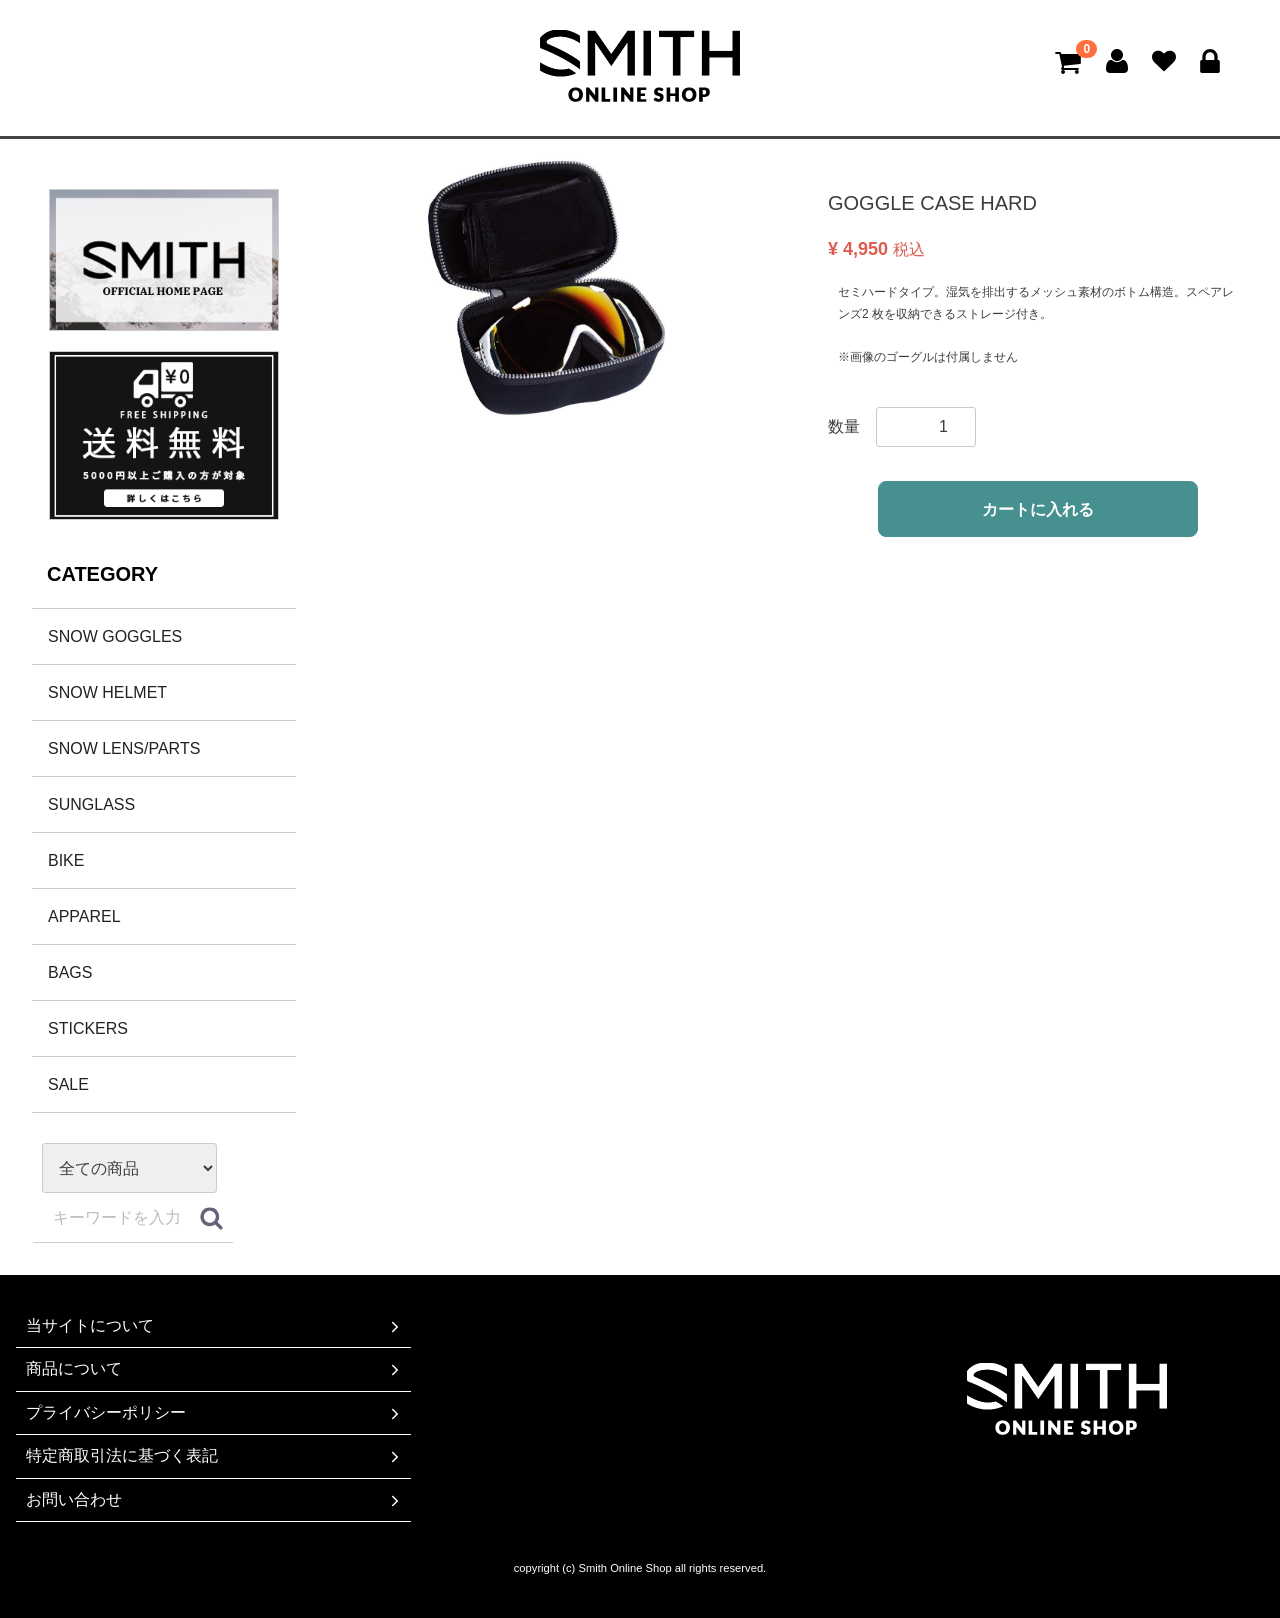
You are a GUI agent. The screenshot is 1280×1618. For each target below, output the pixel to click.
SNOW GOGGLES (115, 636)
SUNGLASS (91, 804)
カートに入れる (1038, 509)
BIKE (66, 860)
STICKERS (88, 1028)
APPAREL (84, 916)
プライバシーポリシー (214, 1413)
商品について (214, 1370)
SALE (68, 1084)
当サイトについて (214, 1326)
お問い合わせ (214, 1500)
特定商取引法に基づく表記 (214, 1456)
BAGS (70, 972)
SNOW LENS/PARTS (124, 748)
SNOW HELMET (107, 692)
